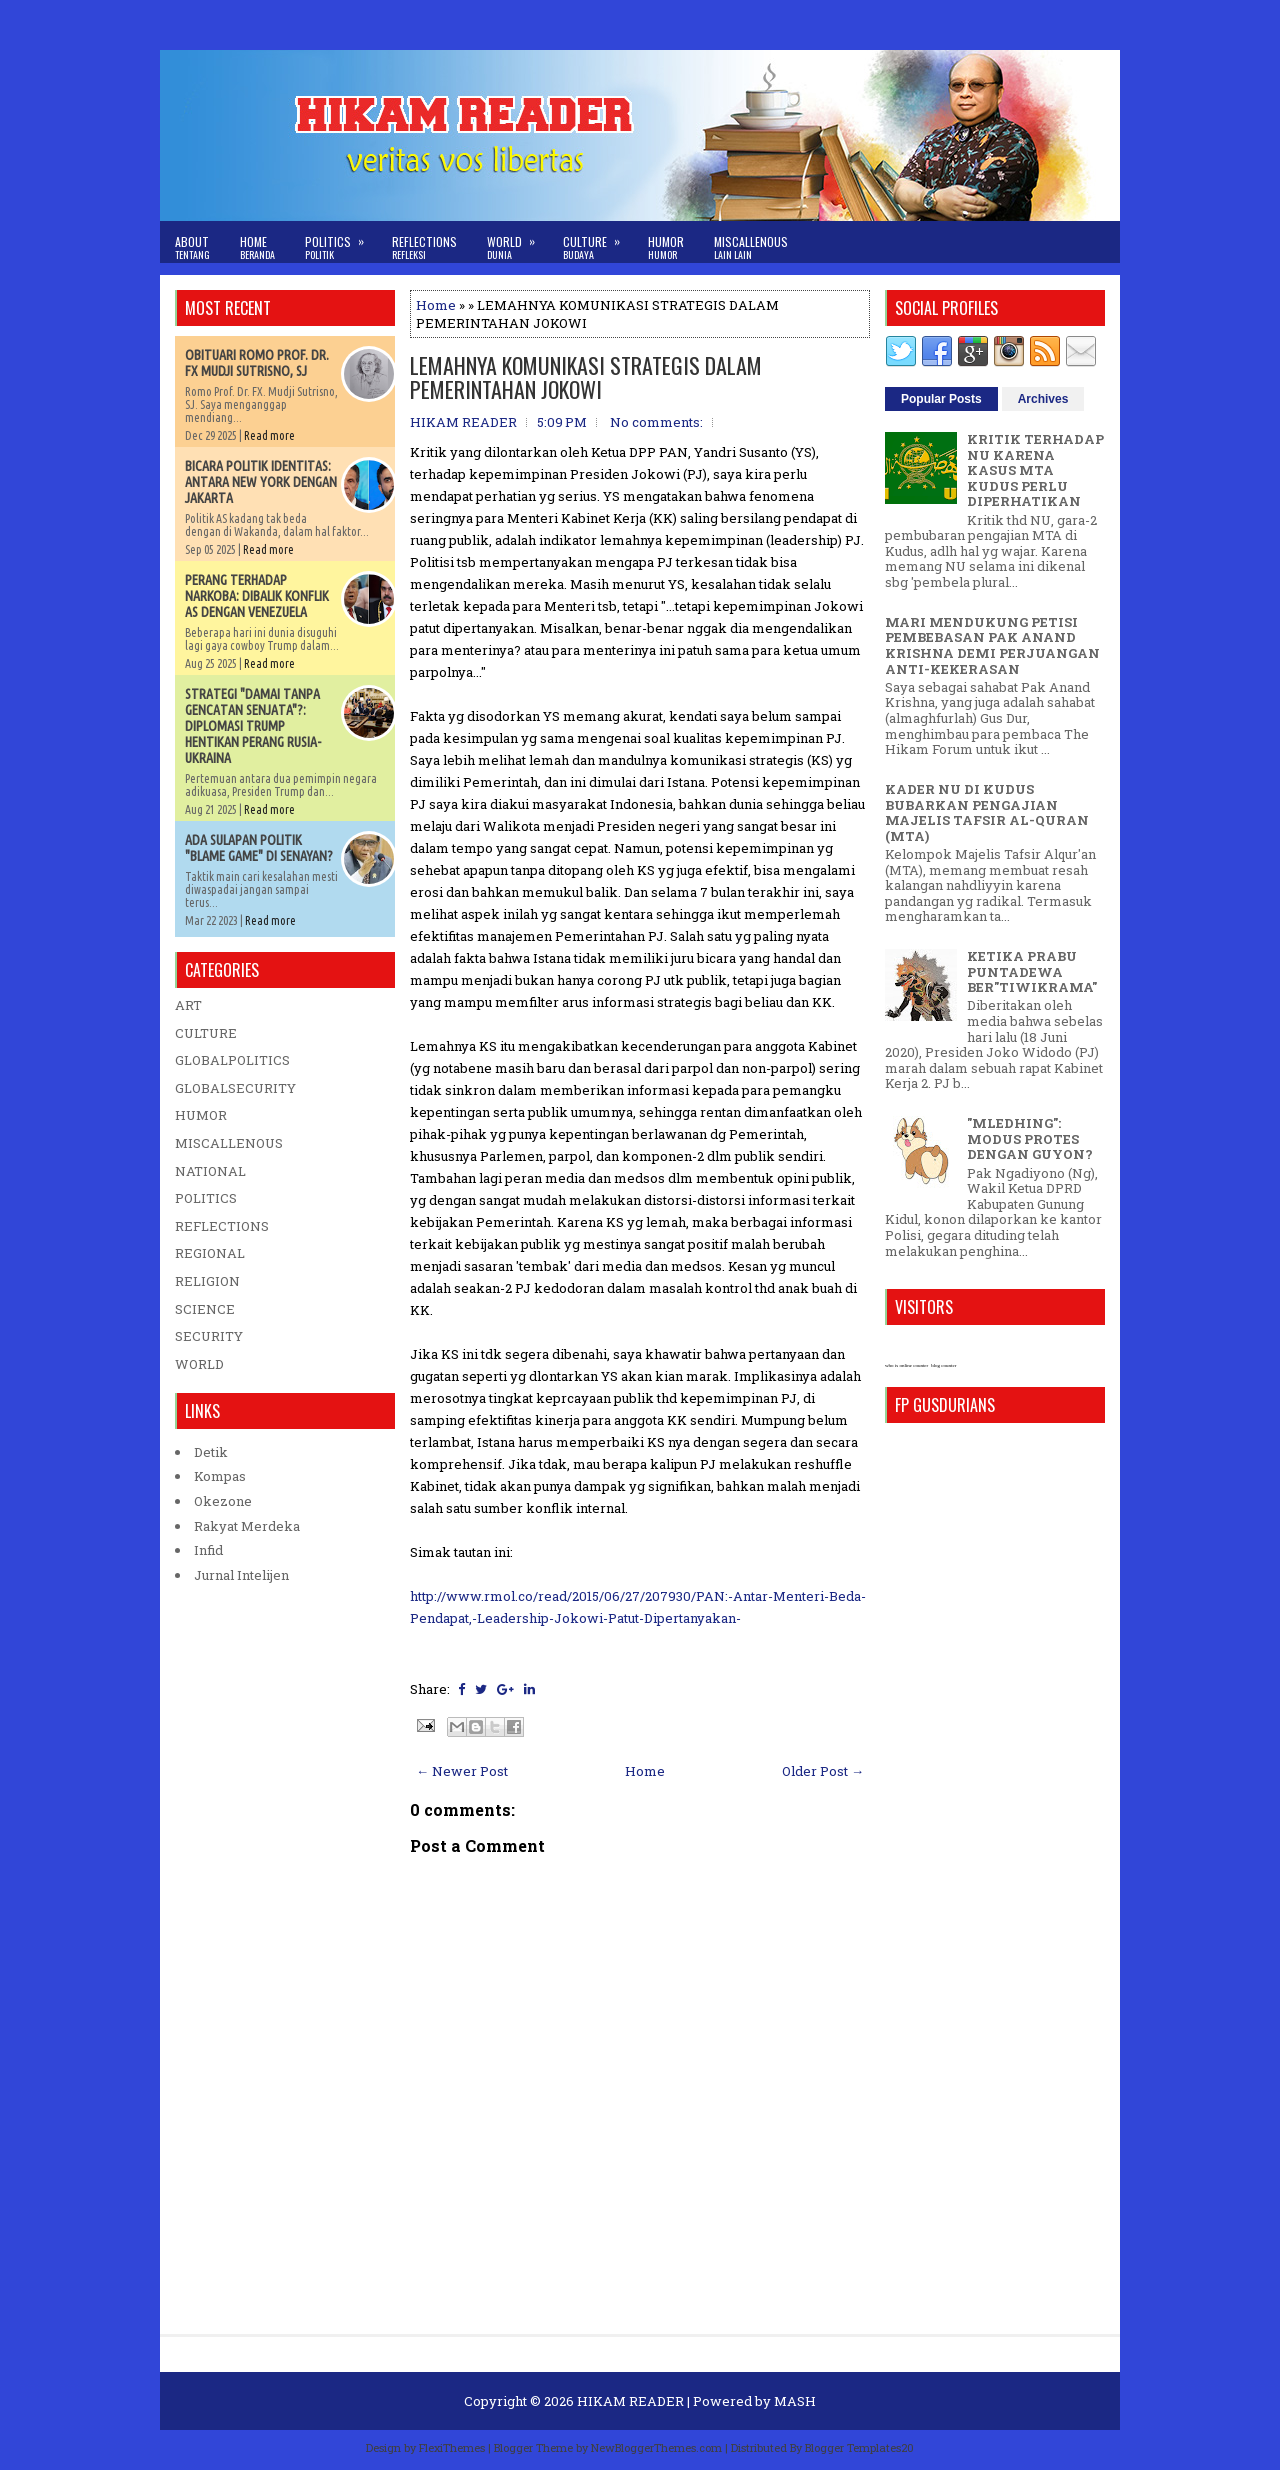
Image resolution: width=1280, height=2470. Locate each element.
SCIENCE (205, 1309)
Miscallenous (751, 247)
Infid (208, 1550)
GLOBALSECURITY (235, 1088)
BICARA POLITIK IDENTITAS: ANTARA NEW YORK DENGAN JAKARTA (261, 482)
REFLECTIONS (222, 1226)
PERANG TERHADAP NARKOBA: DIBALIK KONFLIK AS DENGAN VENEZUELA (257, 596)
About (192, 247)
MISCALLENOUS (229, 1143)
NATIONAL (210, 1171)
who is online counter (906, 1365)
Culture (598, 241)
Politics (341, 241)
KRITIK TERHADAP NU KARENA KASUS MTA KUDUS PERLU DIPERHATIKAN (1035, 470)
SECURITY (209, 1336)
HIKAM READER (630, 2401)
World (517, 241)
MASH (795, 2401)
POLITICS (206, 1198)
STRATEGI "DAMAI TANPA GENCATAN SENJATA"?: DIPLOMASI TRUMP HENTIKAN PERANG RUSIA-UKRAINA (253, 726)
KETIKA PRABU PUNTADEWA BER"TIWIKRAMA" (1032, 971)
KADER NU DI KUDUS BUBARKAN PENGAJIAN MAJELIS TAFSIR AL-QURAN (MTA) (987, 812)
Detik (211, 1452)
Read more (269, 435)
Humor (666, 247)
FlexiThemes (452, 2447)
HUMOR (201, 1115)
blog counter (943, 1365)
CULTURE (206, 1033)
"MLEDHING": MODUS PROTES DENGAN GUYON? (1030, 1138)
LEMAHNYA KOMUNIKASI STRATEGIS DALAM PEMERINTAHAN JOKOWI (586, 377)
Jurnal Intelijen (241, 1575)
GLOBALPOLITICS (232, 1060)
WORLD (199, 1364)
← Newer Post (462, 1771)
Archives (1043, 399)
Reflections (424, 247)
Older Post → (823, 1771)
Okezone (223, 1501)
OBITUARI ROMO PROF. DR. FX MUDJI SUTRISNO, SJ (257, 363)
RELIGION (207, 1281)
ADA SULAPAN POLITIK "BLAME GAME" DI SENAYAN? (259, 848)
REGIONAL (210, 1253)
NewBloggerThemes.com (656, 2447)
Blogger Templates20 (859, 2447)
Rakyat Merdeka (247, 1526)
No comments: (656, 422)
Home (257, 247)
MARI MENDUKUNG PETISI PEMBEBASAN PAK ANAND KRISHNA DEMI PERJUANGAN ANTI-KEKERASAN (992, 645)
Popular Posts (941, 399)
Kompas (220, 1476)
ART (188, 1005)
